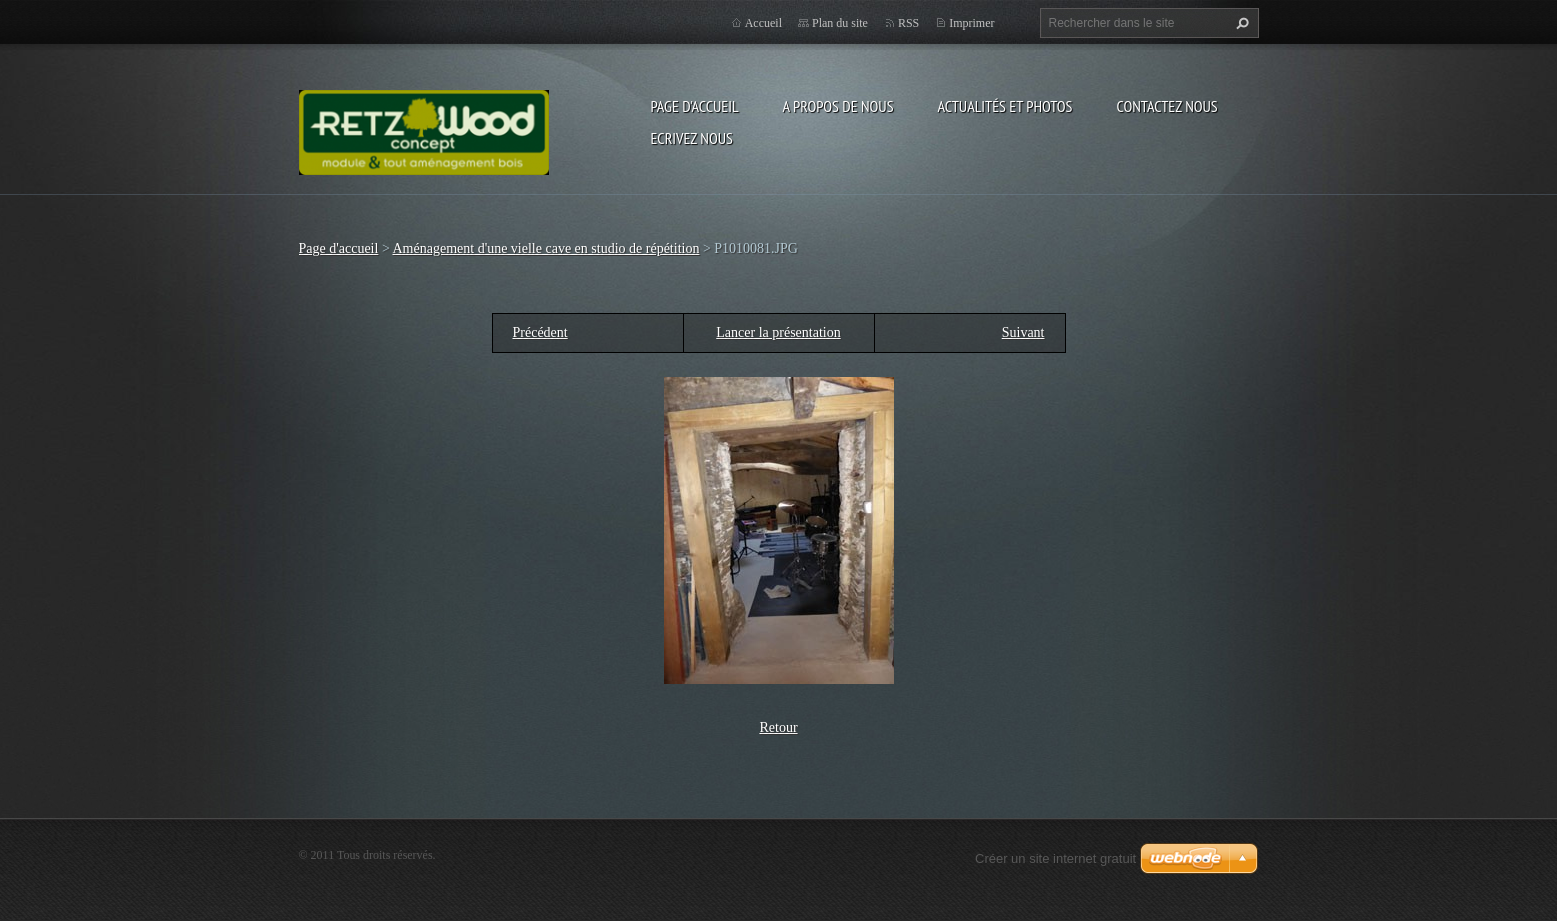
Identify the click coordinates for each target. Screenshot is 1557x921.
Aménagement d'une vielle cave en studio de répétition (546, 248)
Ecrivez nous (692, 138)
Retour (778, 727)
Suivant (1023, 332)
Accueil (763, 23)
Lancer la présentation (778, 332)
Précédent (540, 332)
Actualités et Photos (1004, 106)
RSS (908, 23)
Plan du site (840, 23)
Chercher (1240, 23)
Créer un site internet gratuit (1055, 858)
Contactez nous (1166, 106)
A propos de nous (838, 106)
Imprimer (971, 23)
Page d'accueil (695, 106)
